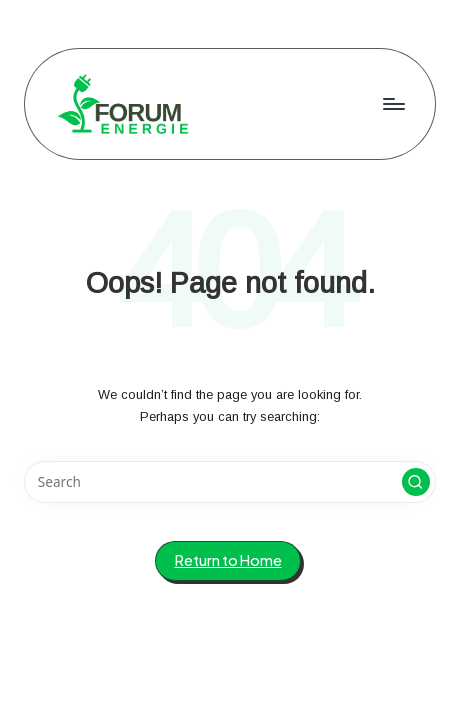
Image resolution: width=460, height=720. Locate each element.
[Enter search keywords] (230, 482)
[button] (416, 482)
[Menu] (393, 103)
